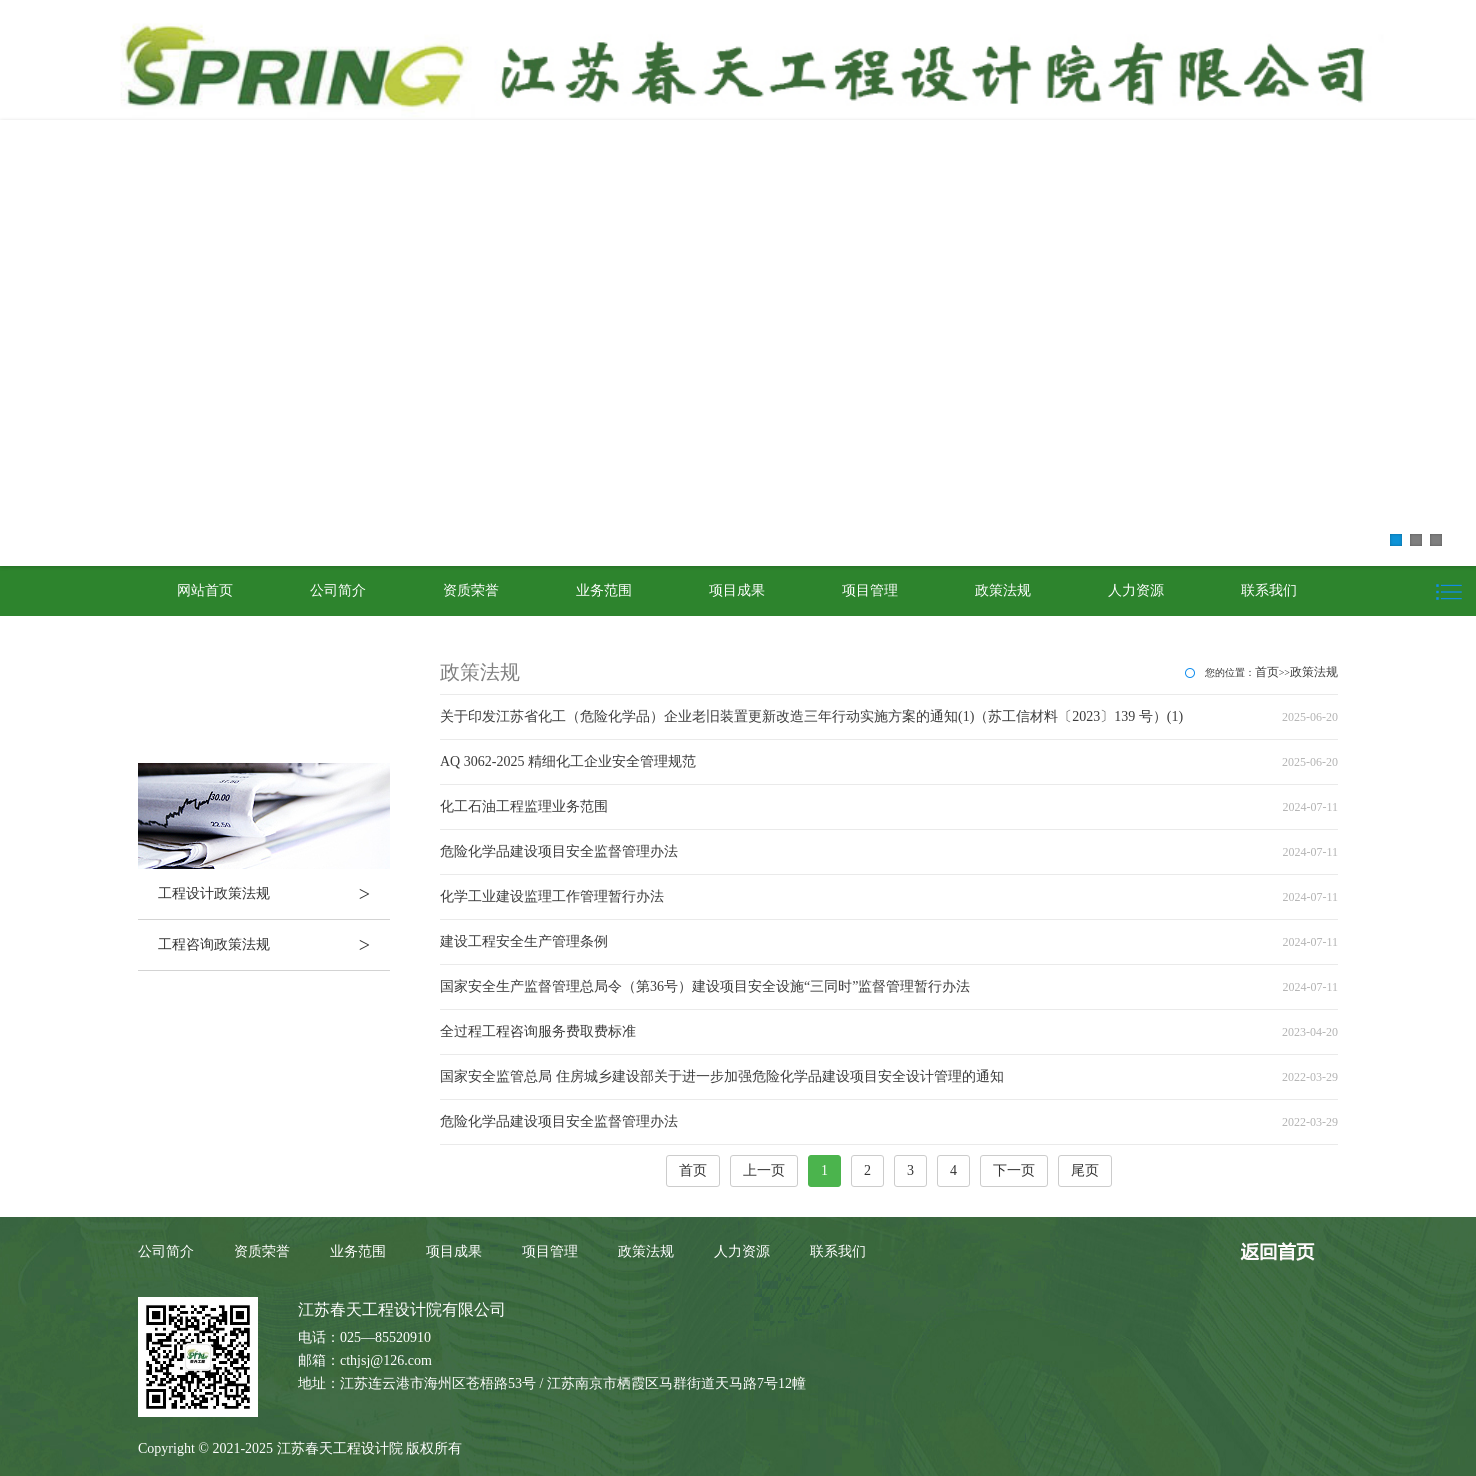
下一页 (1014, 1170)
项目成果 (737, 590)
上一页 (764, 1170)
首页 (1267, 672)
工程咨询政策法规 (274, 945)
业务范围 (604, 590)
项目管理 (870, 590)
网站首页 (205, 590)
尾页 (1085, 1170)
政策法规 (1003, 590)
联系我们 (1269, 590)
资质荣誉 (471, 590)
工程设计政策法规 (274, 894)
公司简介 (338, 590)
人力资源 (1136, 590)
